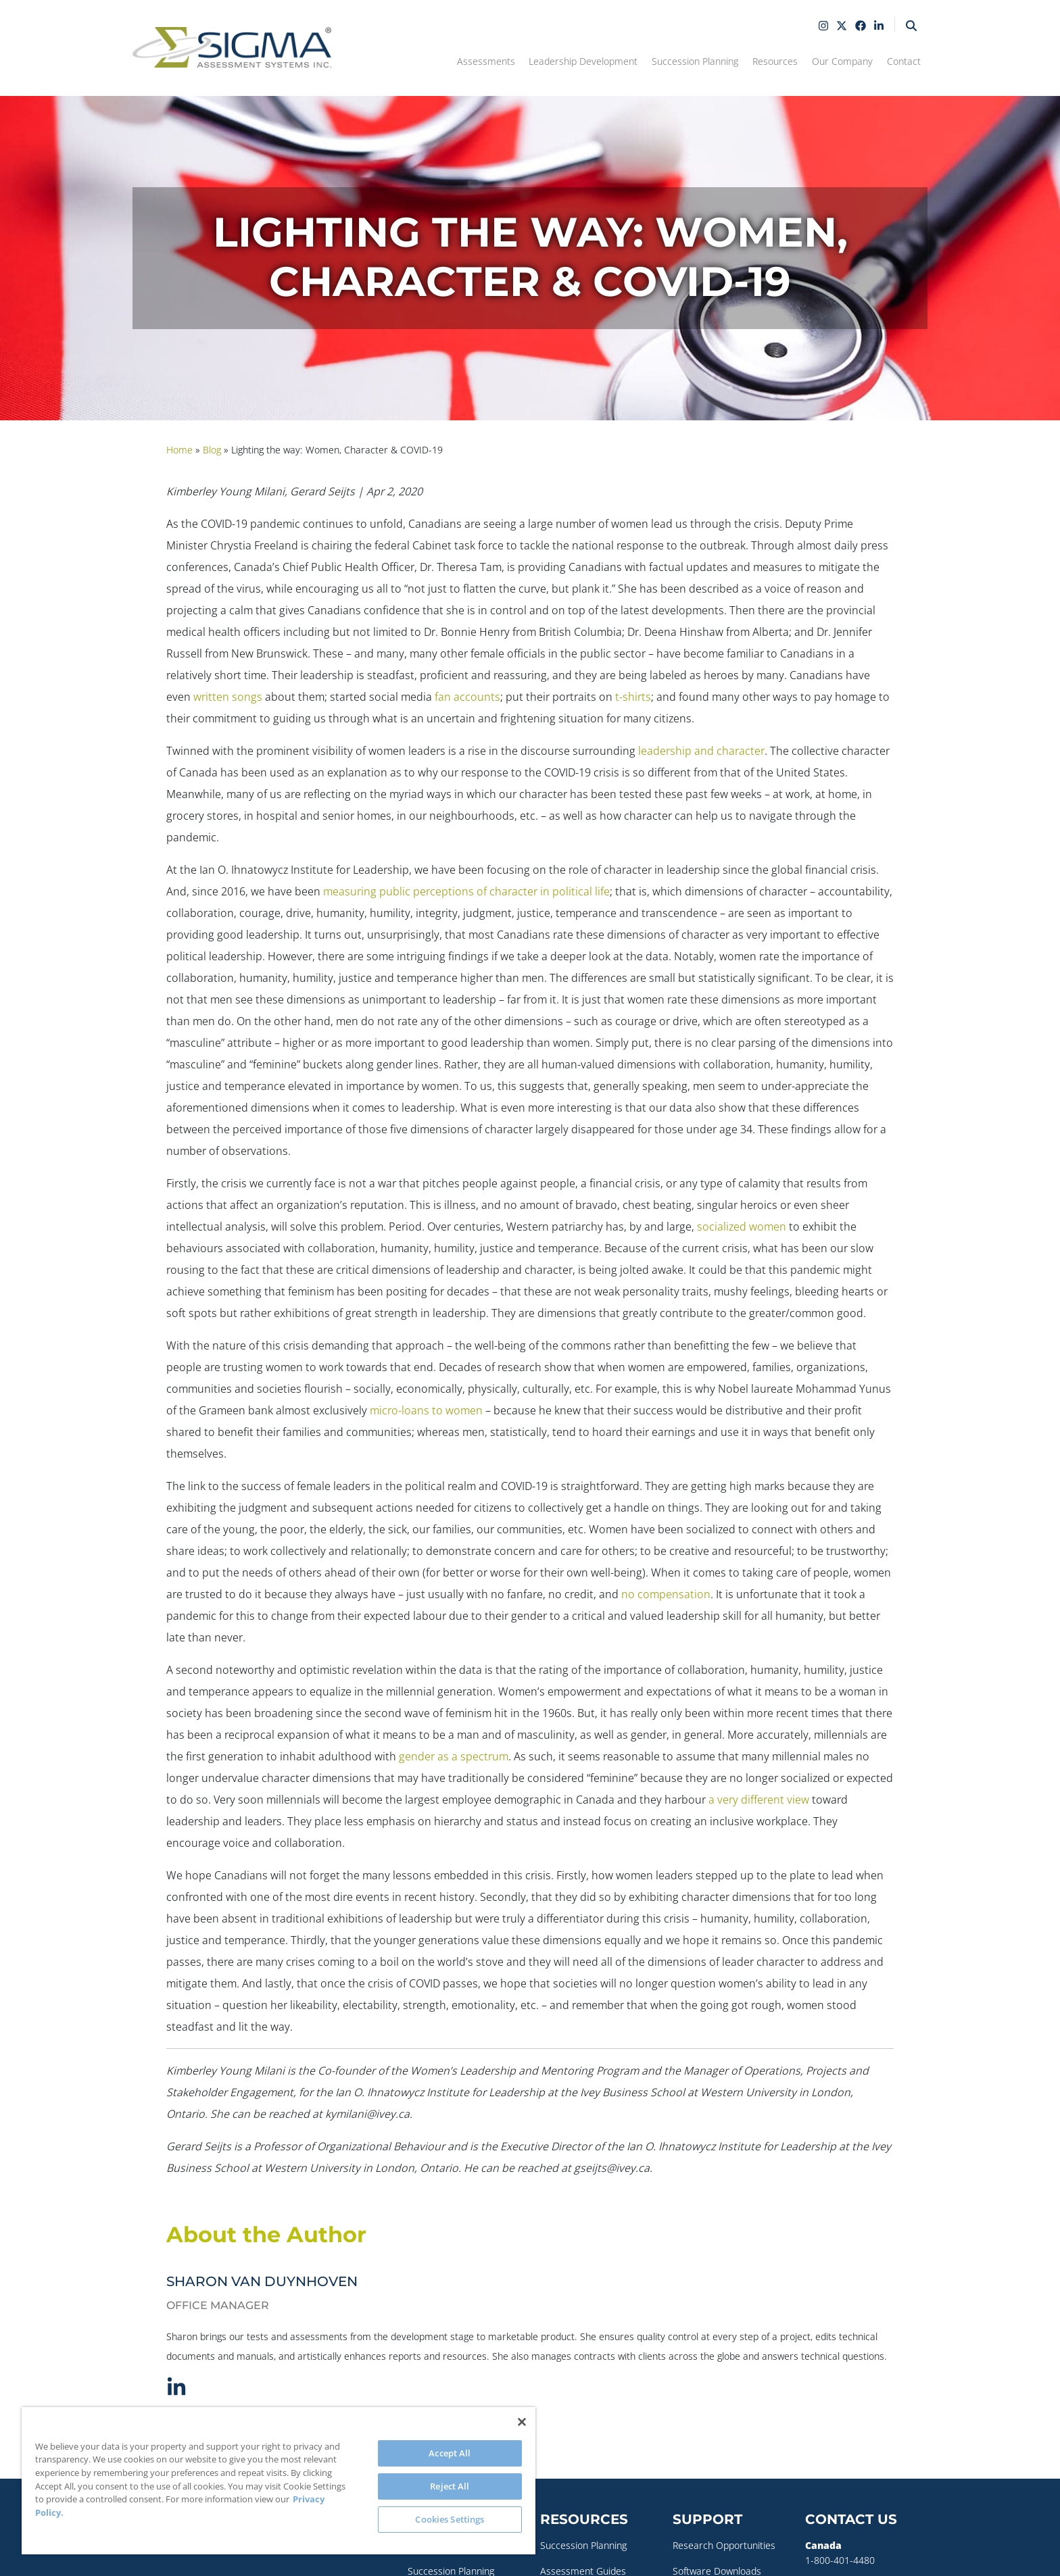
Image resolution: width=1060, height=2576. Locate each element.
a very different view (758, 1799)
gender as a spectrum (453, 1756)
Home (179, 449)
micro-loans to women (426, 1410)
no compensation (665, 1594)
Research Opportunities (724, 2545)
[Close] (522, 2422)
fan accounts (467, 696)
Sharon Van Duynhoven (262, 2281)
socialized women (741, 1226)
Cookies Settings (449, 2519)
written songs (227, 696)
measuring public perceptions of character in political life (466, 891)
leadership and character (701, 750)
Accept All (450, 2453)
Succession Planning (583, 2545)
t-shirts (633, 696)
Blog (212, 449)
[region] (278, 2480)
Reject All (449, 2486)
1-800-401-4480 (840, 2559)
